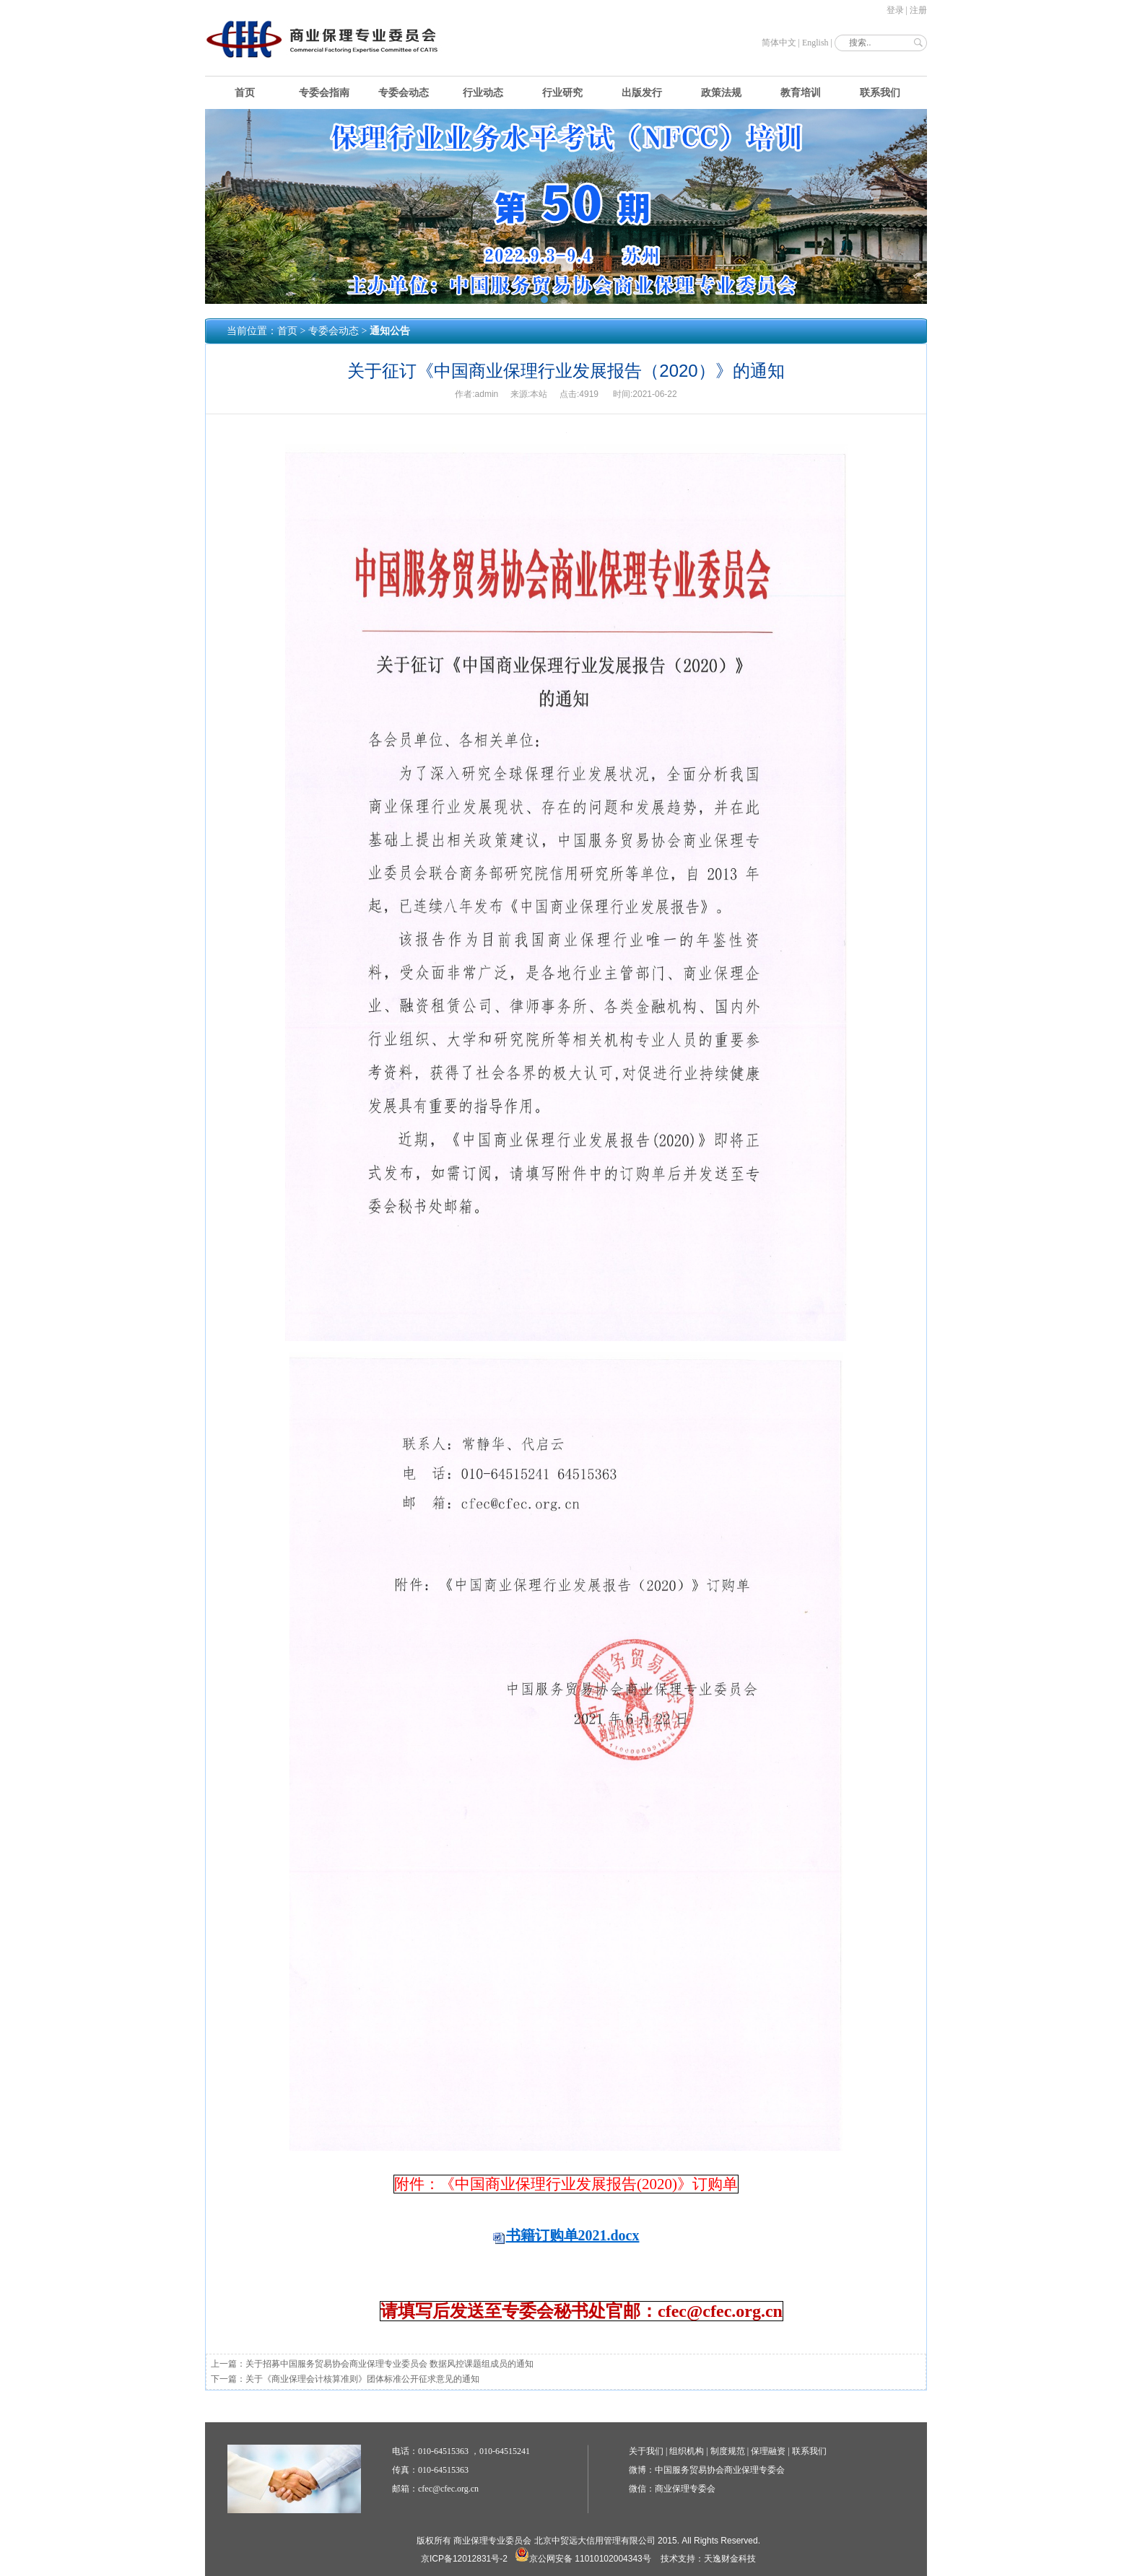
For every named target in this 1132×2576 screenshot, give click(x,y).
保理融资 (768, 2451)
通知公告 (390, 331)
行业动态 (483, 92)
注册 (918, 10)
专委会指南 (324, 92)
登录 (895, 10)
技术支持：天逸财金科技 (708, 2559)
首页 (245, 92)
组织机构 (686, 2451)
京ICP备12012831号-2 (464, 2559)
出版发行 (642, 92)
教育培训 (800, 92)
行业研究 (562, 92)
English (815, 43)
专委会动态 (403, 92)
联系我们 (880, 92)
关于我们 (646, 2451)
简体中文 (779, 43)
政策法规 (721, 92)
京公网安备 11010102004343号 (583, 2559)
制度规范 (727, 2451)
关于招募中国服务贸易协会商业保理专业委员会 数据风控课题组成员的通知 (389, 2364)
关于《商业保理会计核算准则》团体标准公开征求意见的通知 (362, 2379)
